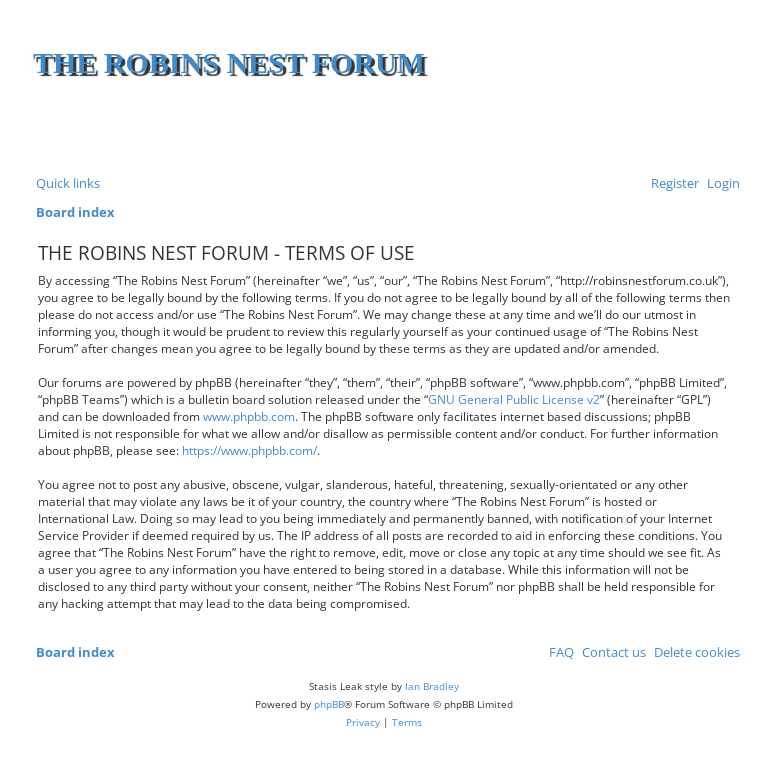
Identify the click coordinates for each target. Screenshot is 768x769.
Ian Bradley (432, 686)
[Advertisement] (501, 130)
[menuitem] (719, 183)
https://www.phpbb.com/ (249, 450)
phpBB (329, 704)
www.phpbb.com (249, 416)
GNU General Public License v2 (514, 399)
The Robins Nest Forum (229, 62)
